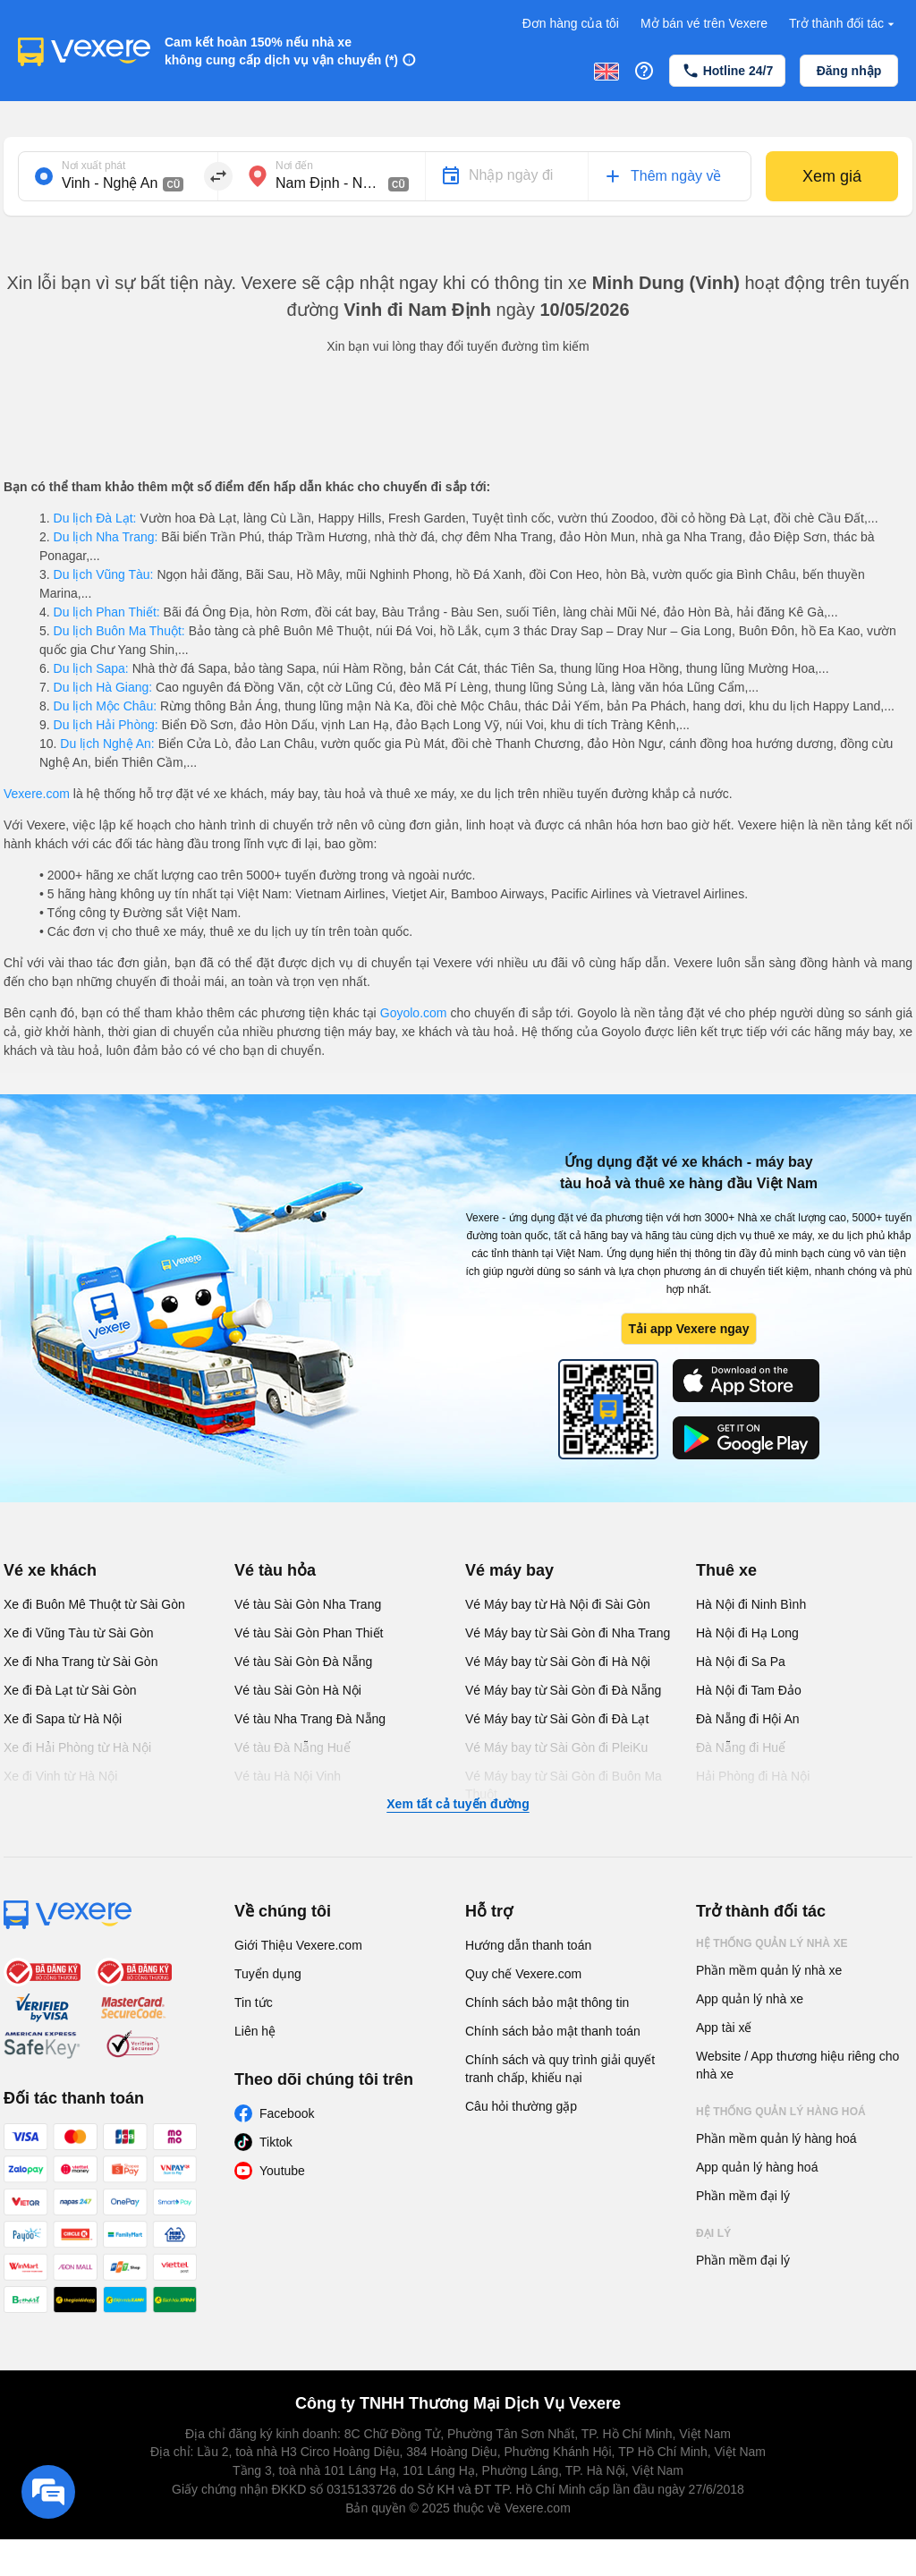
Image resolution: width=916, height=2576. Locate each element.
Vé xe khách (50, 1570)
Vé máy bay (509, 1570)
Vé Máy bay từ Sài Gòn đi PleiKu (556, 1747)
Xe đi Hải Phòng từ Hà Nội (77, 1747)
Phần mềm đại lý (743, 2196)
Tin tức (253, 2002)
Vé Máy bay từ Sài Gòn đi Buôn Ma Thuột (563, 1785)
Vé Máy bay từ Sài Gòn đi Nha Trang (567, 1633)
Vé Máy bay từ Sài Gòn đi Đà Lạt (557, 1719)
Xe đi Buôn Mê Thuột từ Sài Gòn (94, 1604)
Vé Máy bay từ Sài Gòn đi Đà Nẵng (563, 1690)
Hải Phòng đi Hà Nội (753, 1776)
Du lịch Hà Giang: (103, 687)
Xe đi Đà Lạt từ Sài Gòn (70, 1690)
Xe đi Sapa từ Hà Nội (63, 1719)
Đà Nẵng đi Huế (740, 1747)
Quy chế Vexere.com (523, 1974)
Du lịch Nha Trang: (106, 537)
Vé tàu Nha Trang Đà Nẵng (310, 1719)
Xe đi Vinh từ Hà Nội (60, 1776)
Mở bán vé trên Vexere (704, 23)
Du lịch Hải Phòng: (106, 725)
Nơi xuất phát (93, 165)
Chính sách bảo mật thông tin (547, 2002)
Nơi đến (294, 165)
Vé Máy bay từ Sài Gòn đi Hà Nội (557, 1661)
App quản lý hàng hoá (757, 2167)
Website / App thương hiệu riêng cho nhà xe (797, 2065)
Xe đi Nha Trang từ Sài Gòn (80, 1661)
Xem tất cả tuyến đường (457, 1804)
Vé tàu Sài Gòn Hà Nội (297, 1690)
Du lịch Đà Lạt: (95, 518)
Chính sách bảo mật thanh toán (552, 2031)
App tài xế (723, 2027)
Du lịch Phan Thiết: (107, 612)
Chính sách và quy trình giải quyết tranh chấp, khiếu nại (560, 2069)
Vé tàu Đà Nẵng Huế (292, 1747)
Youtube (282, 2171)
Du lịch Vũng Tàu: (103, 574)
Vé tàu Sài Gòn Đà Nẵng (303, 1661)
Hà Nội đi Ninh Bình (751, 1604)
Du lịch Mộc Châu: (105, 706)
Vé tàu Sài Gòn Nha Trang (307, 1604)
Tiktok (276, 2142)
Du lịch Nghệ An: (106, 743)
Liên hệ (255, 2031)
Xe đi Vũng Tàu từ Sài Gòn (79, 1633)
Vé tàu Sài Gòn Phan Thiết (309, 1633)
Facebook (286, 2113)
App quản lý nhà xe (749, 1999)
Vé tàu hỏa (275, 1570)
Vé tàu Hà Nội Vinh (287, 1776)
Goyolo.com (413, 1013)
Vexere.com (37, 793)
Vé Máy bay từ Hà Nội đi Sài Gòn (557, 1604)
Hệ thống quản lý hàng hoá (781, 2111)
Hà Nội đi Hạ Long (747, 1633)
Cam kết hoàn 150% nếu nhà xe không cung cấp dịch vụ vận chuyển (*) (281, 51)
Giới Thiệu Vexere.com (298, 1945)
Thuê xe (726, 1570)
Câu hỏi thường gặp (521, 2106)
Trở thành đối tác (843, 23)
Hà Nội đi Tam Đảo (749, 1690)
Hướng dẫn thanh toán (528, 1945)
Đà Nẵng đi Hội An (748, 1719)
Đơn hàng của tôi (570, 23)
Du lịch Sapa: (91, 668)
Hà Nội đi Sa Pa (740, 1661)
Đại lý (713, 2233)
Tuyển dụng (267, 1974)
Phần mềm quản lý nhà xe (769, 1970)
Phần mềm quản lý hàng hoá (776, 2138)
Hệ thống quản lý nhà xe (772, 1943)
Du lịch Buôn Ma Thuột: (119, 631)
